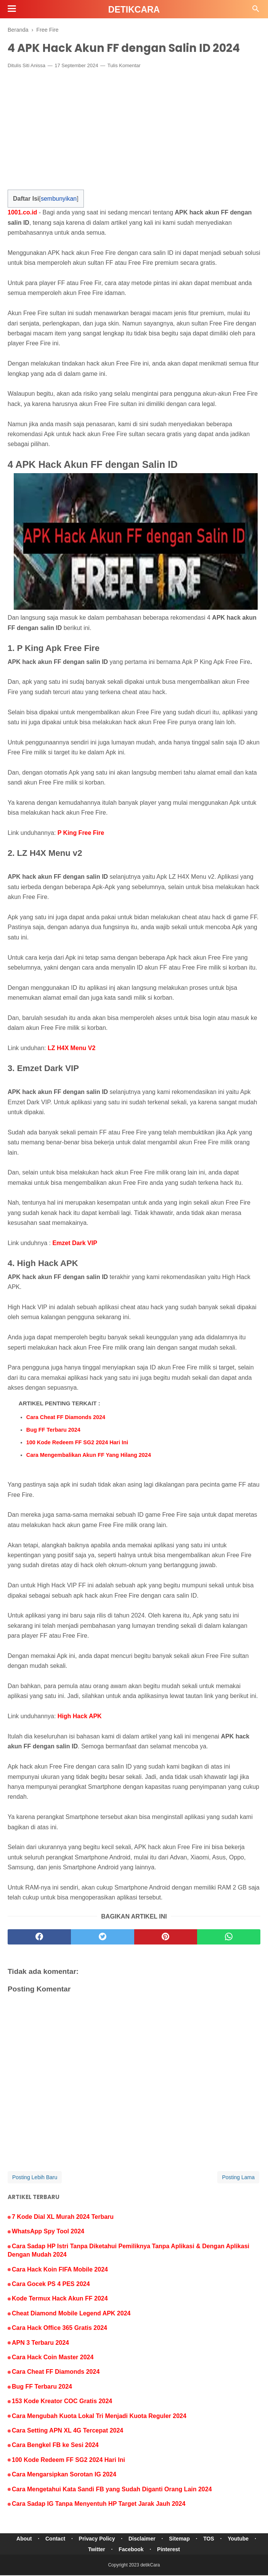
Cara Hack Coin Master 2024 (52, 2357)
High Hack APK (80, 1717)
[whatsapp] (228, 1937)
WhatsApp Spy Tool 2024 (48, 2232)
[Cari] (255, 11)
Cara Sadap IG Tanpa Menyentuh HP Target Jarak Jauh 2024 (98, 2504)
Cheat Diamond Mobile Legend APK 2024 (71, 2313)
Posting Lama (238, 2178)
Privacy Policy (96, 2539)
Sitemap (180, 2539)
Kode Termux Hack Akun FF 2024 (60, 2299)
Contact (54, 2539)
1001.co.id (22, 213)
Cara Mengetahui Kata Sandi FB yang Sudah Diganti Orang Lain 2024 (112, 2489)
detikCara (134, 9)
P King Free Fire (81, 833)
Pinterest (169, 2550)
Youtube (240, 2539)
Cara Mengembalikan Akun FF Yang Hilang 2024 (88, 1455)
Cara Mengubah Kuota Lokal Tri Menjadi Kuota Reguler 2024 (99, 2416)
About (21, 2539)
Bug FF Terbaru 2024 (53, 1430)
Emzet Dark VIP (74, 1243)
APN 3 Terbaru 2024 (40, 2343)
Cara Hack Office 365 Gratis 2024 (59, 2328)
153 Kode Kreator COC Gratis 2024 (62, 2402)
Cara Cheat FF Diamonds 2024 (65, 1418)
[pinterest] (165, 1937)
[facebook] (39, 1937)
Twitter (95, 2550)
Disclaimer (142, 2539)
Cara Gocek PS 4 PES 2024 (51, 2284)
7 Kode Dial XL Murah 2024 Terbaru (63, 2217)
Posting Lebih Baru (34, 2178)
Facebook (131, 2550)
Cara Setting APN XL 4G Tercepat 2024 (67, 2431)
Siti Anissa (33, 66)
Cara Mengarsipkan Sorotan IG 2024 (64, 2475)
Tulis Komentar (124, 66)
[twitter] (102, 1937)
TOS (210, 2539)
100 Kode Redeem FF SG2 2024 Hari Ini (77, 1443)
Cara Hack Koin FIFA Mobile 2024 (60, 2270)
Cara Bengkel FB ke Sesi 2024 (55, 2445)
